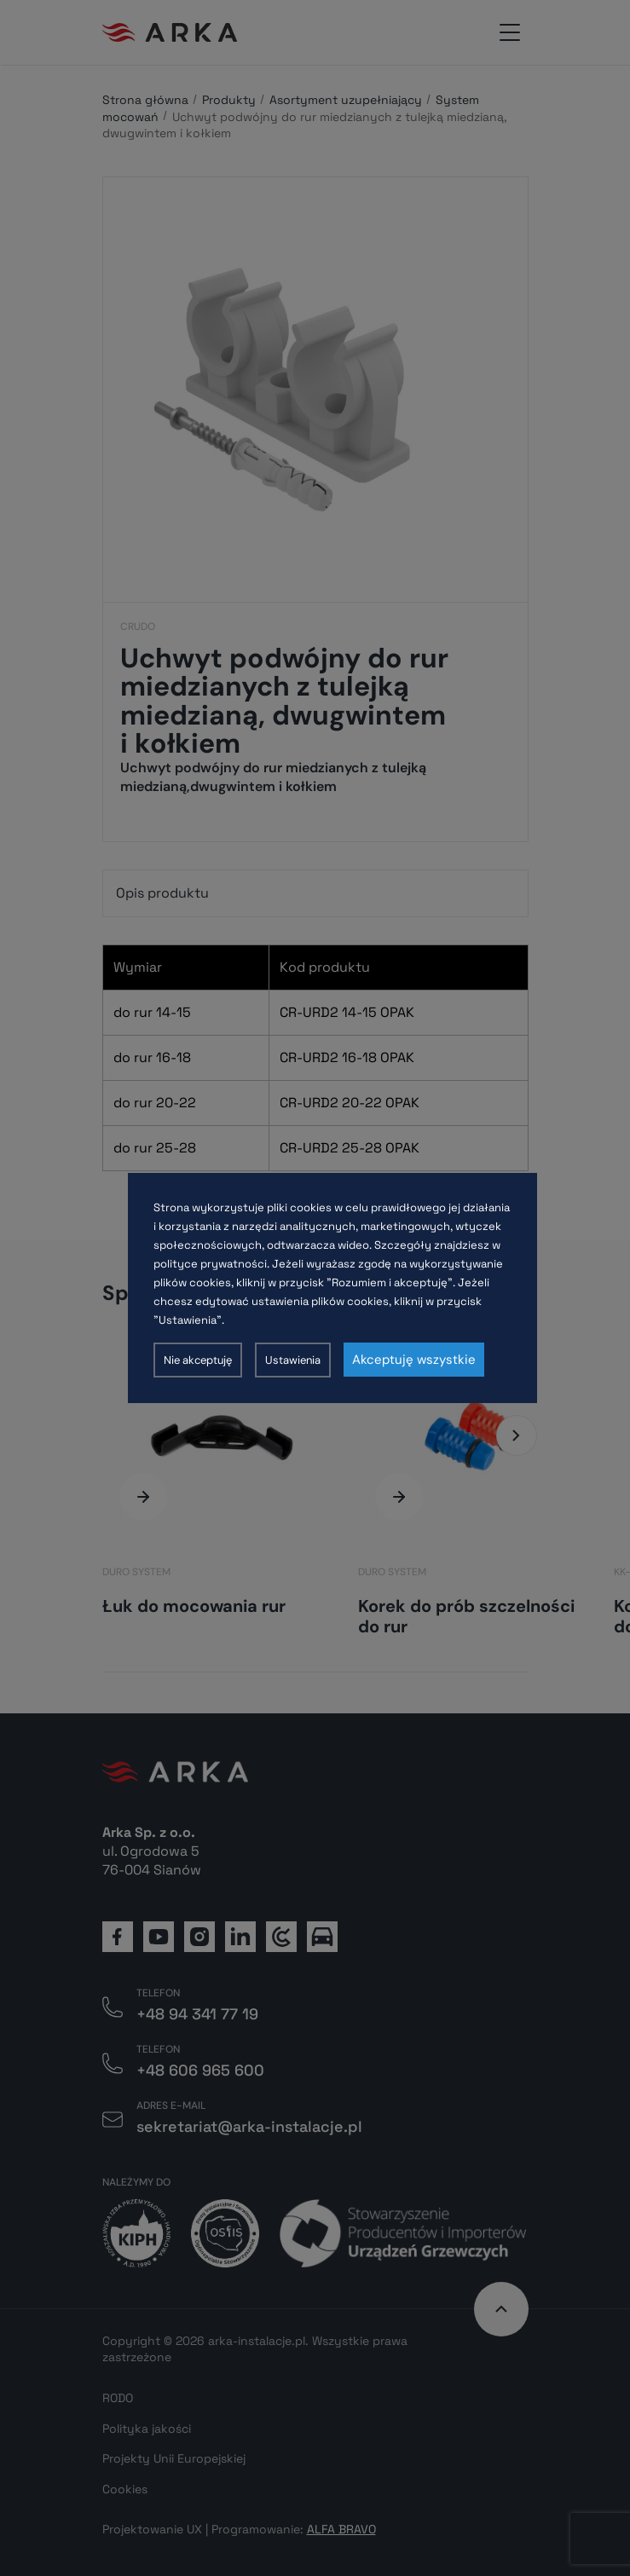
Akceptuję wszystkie (414, 1359)
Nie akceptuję (198, 1360)
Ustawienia (293, 1360)
